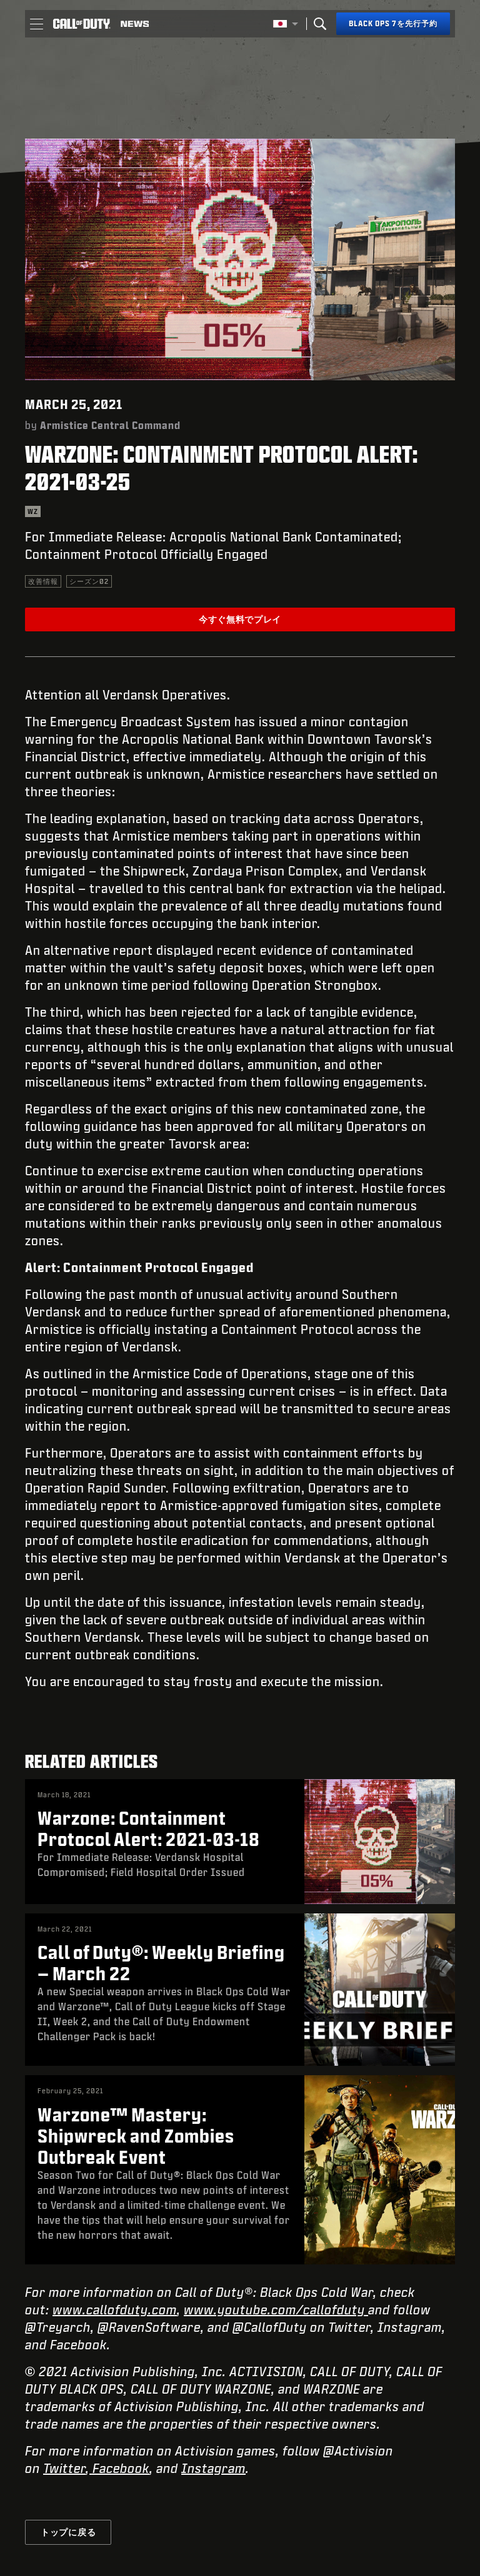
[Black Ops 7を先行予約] (393, 23)
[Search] (320, 23)
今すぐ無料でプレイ (240, 619)
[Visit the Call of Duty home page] (82, 24)
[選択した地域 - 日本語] (285, 23)
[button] (36, 23)
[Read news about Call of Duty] (135, 24)
